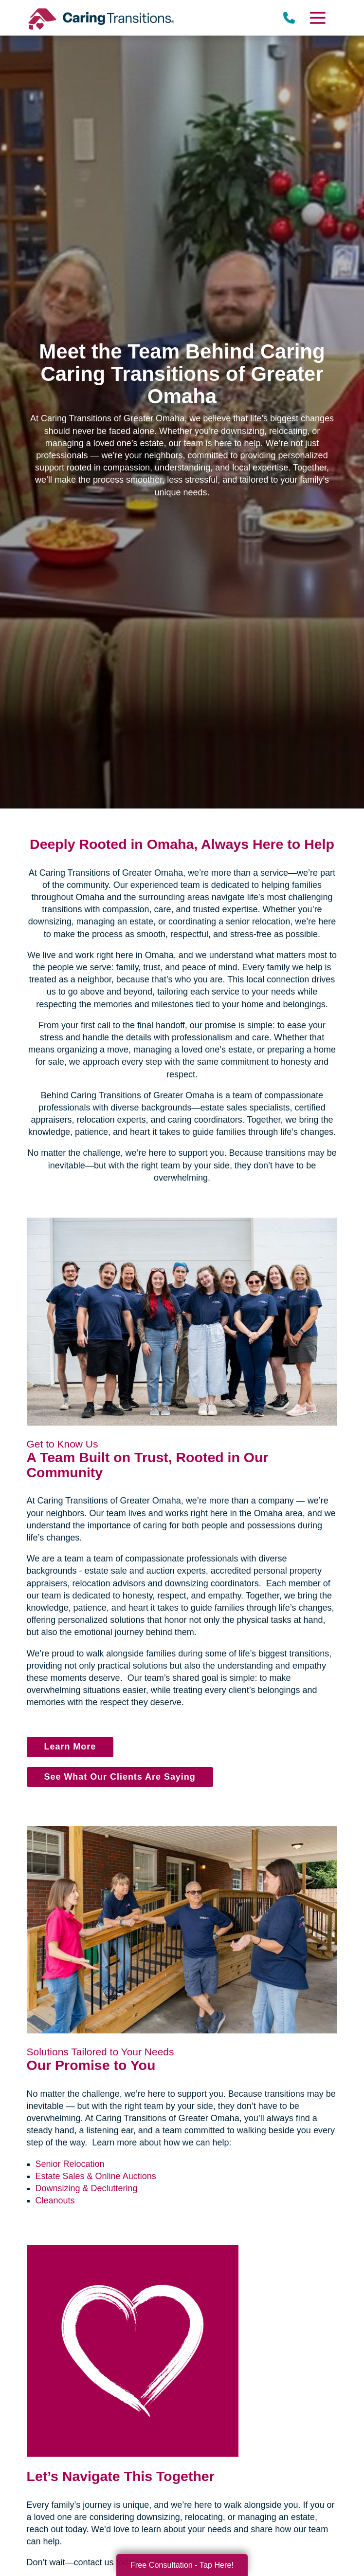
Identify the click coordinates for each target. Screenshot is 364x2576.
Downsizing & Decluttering (87, 2188)
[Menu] (317, 17)
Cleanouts (55, 2200)
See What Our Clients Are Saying (120, 1777)
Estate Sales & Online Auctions (96, 2176)
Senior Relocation (70, 2164)
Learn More (70, 1746)
